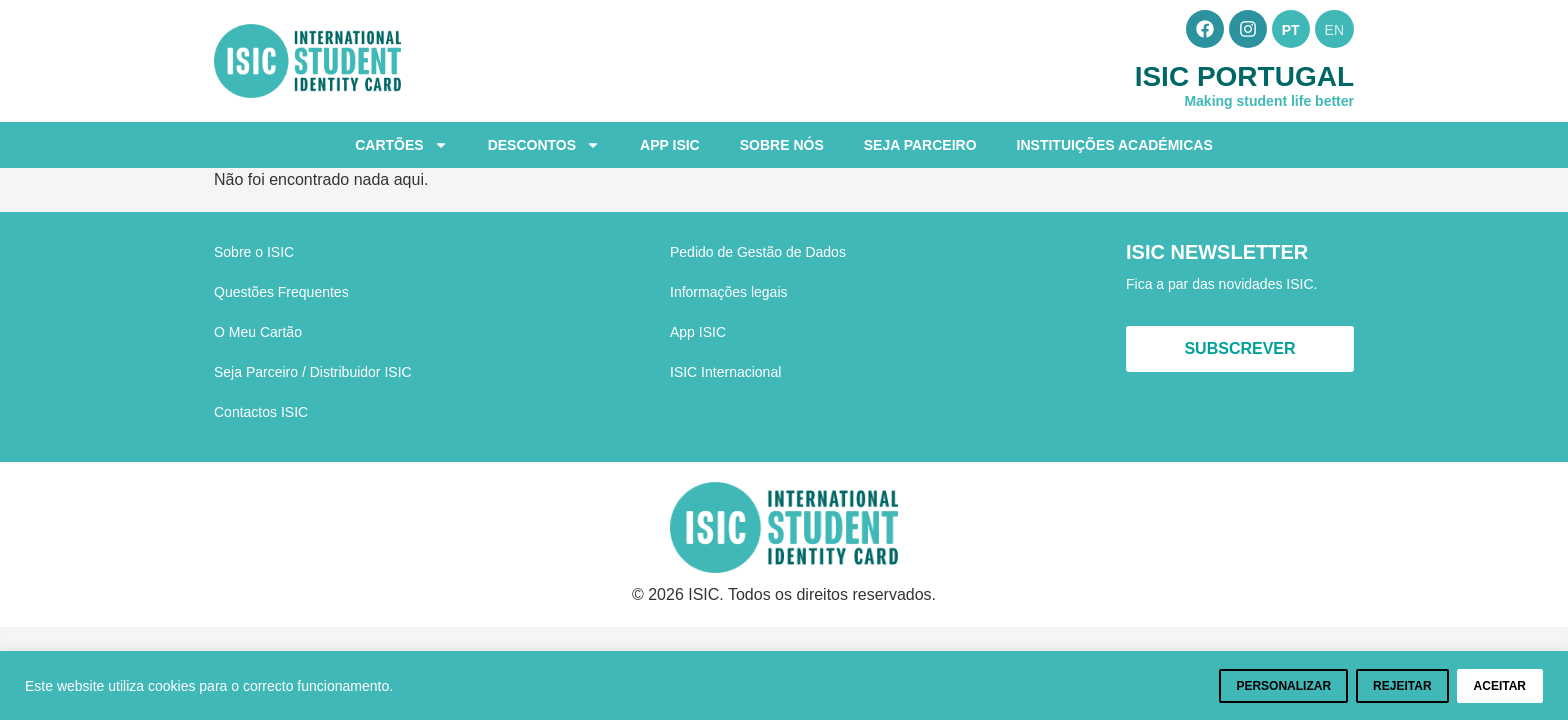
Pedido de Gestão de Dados (758, 252)
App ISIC (670, 145)
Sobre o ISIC (254, 252)
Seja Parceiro (920, 145)
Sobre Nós (782, 145)
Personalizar (1283, 686)
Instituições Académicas (1115, 145)
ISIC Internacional (725, 372)
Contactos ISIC (261, 412)
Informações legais (729, 292)
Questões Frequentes (281, 292)
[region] (784, 685)
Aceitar (1500, 686)
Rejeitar (1402, 686)
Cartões (401, 145)
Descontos (544, 145)
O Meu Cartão (258, 332)
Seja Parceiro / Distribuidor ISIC (313, 372)
